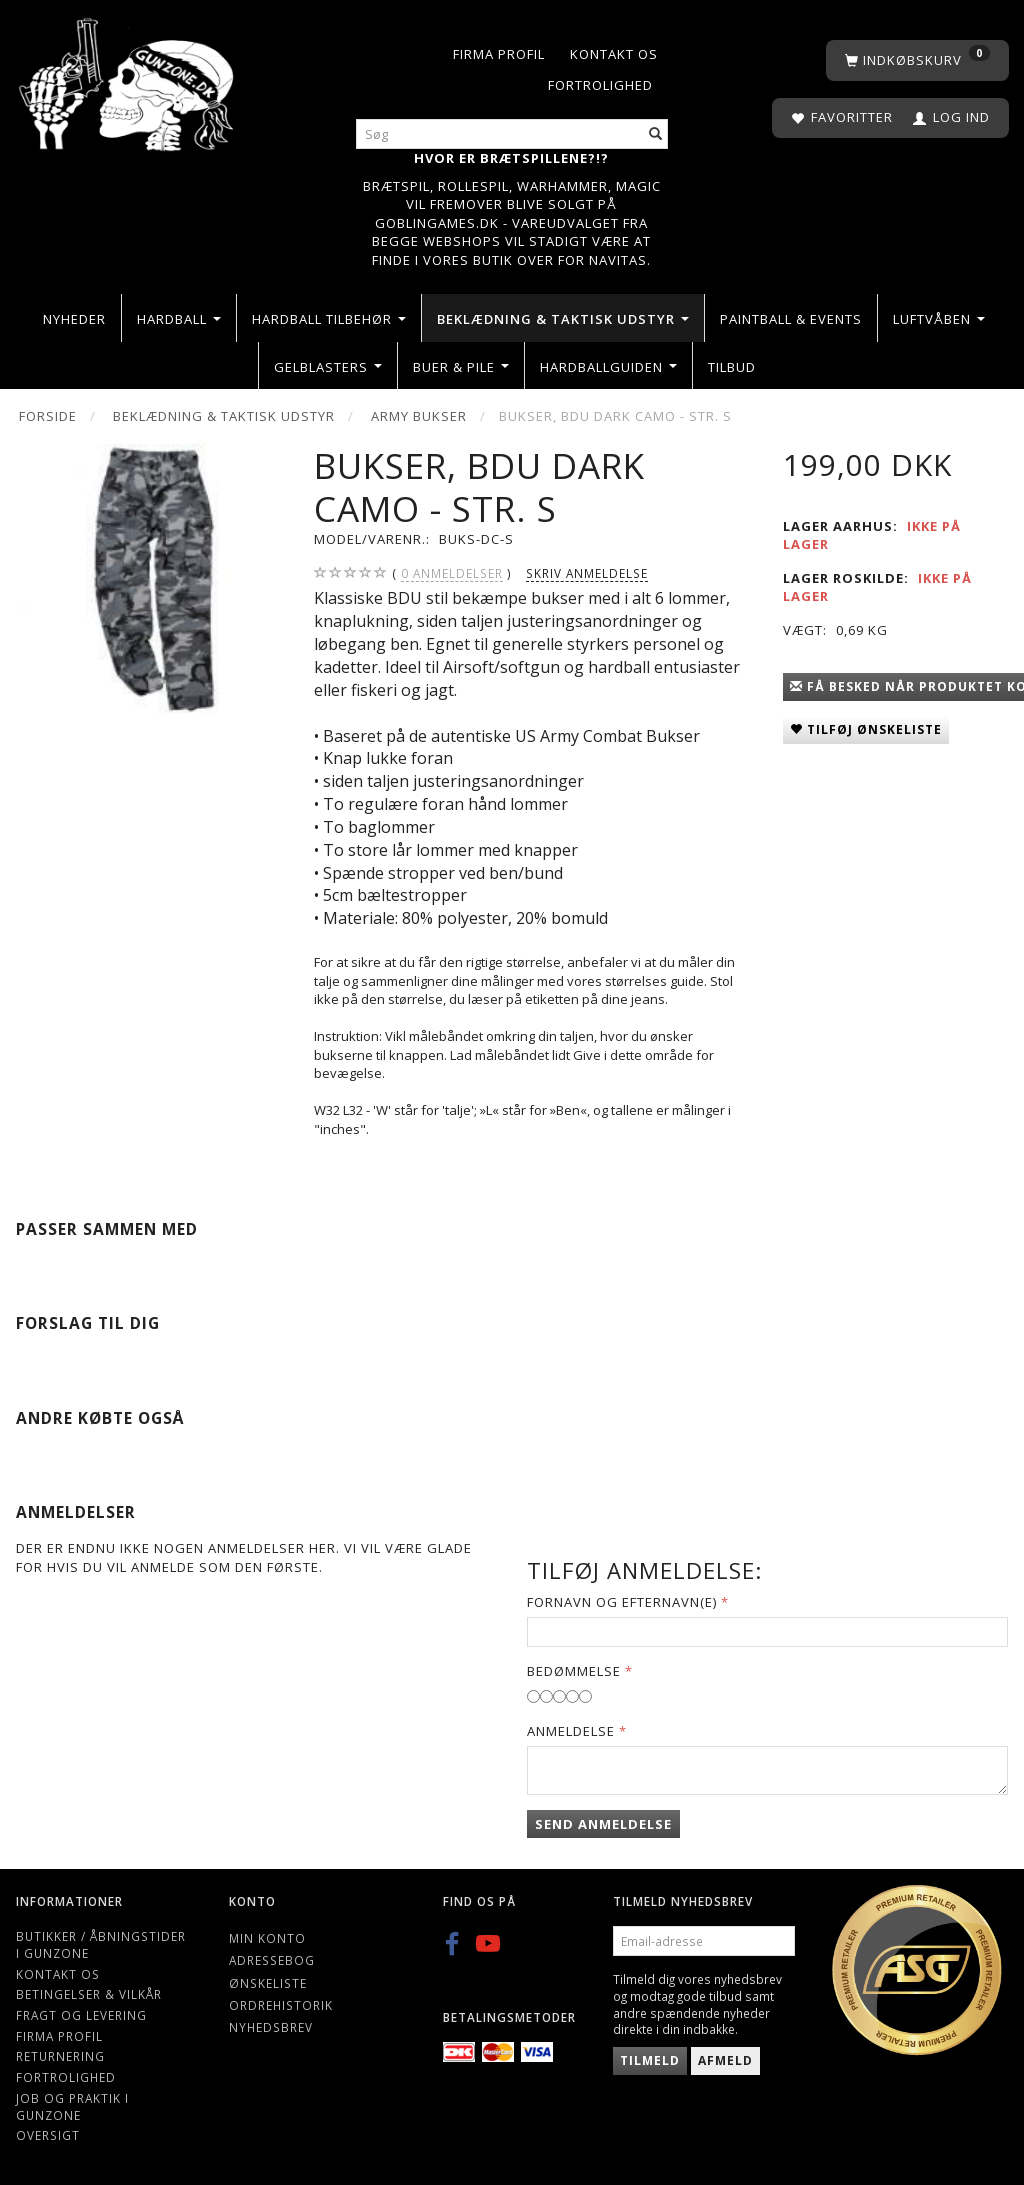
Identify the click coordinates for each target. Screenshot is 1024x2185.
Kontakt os (614, 54)
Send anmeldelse (603, 1824)
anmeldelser (452, 573)
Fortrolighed (600, 85)
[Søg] (656, 134)
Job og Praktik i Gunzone (72, 2106)
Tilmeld (650, 2060)
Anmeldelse (571, 1731)
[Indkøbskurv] (917, 60)
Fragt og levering (81, 2015)
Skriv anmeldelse (587, 573)
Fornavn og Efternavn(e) (622, 1602)
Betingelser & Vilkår (89, 1994)
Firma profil (499, 54)
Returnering (60, 2056)
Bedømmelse (574, 1671)
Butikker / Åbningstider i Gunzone (101, 1944)
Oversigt (48, 2135)
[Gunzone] (128, 79)
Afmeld (725, 2060)
